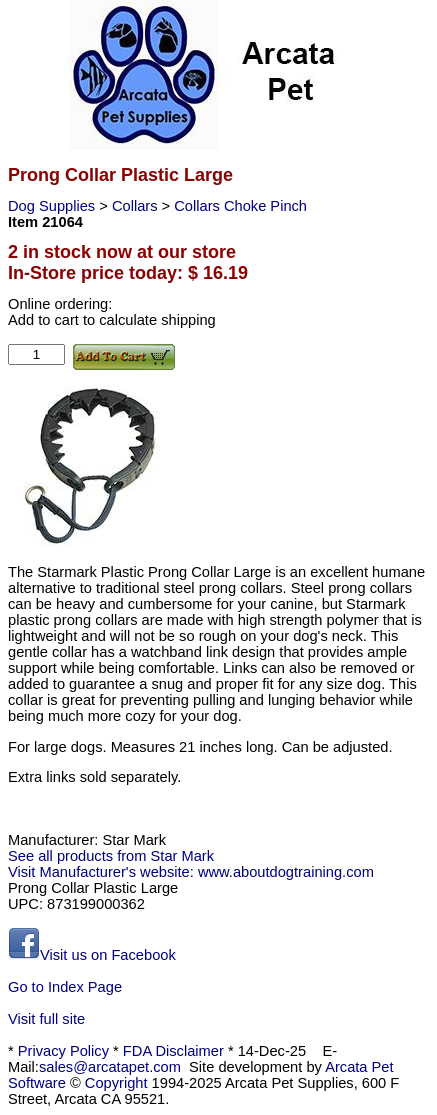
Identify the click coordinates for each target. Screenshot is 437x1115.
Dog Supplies (53, 206)
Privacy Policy (63, 1051)
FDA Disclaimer (173, 1051)
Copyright (116, 1083)
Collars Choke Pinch (240, 206)
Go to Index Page (65, 987)
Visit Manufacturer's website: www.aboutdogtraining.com (191, 872)
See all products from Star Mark (111, 856)
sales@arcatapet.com (110, 1067)
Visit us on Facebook (92, 955)
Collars (137, 206)
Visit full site (46, 1019)
